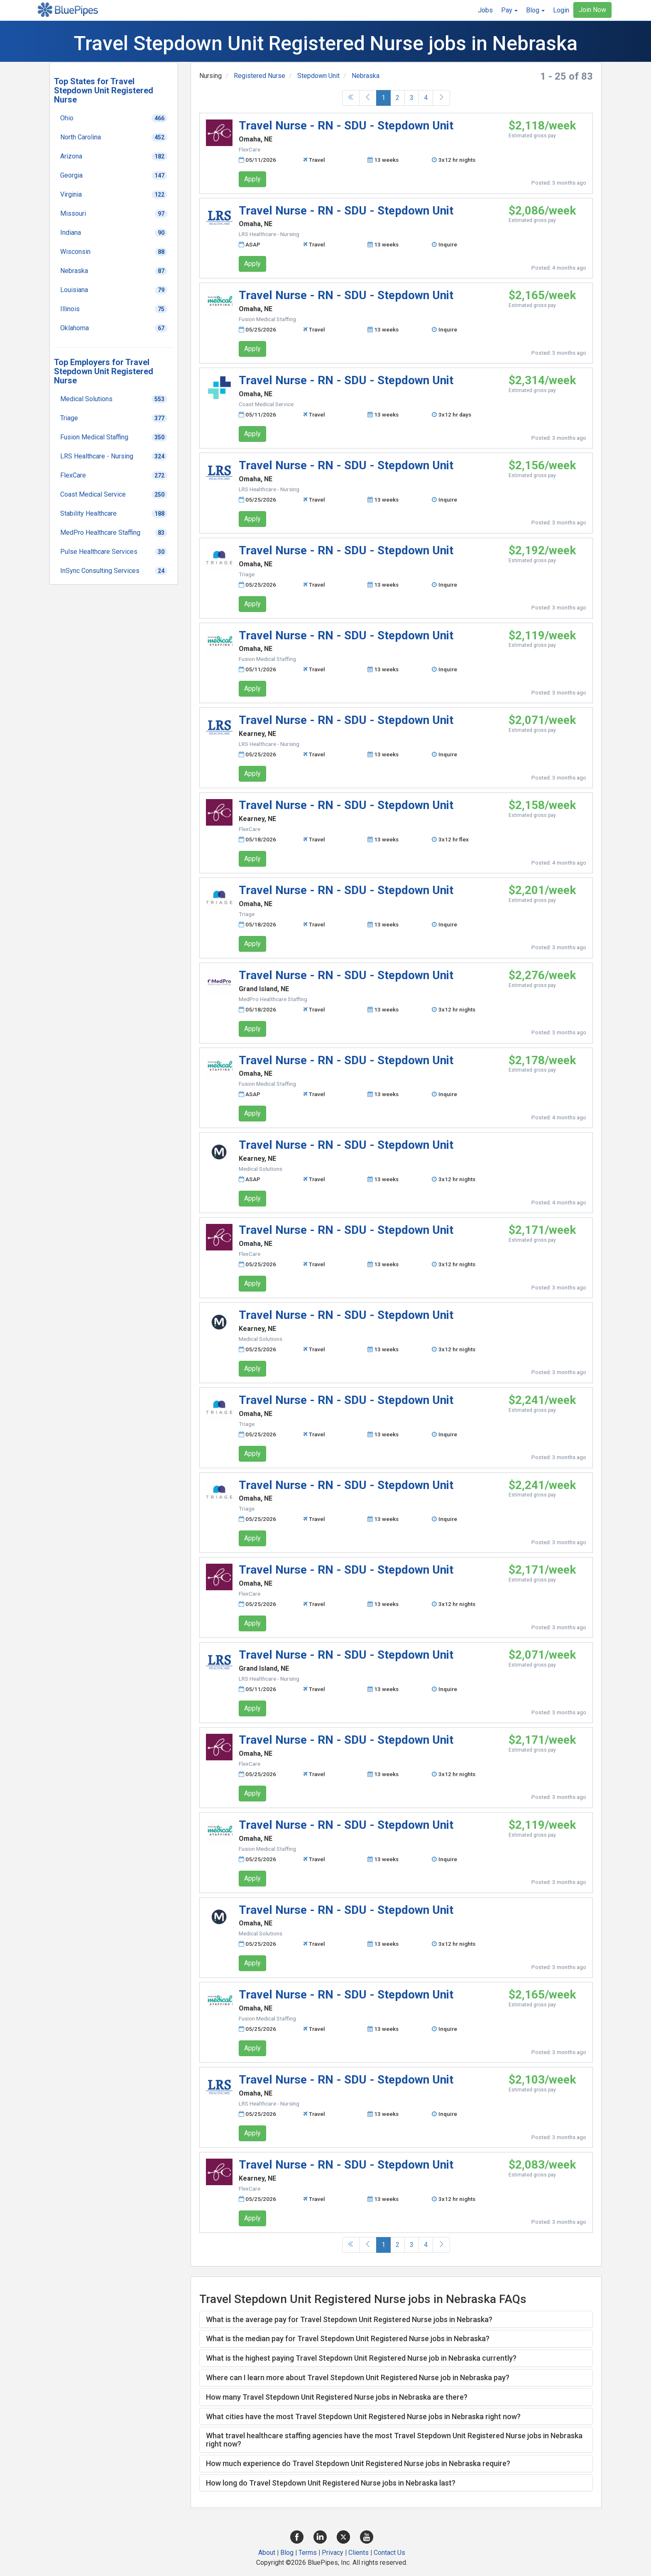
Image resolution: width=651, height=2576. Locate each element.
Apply (252, 179)
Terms (308, 2553)
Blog (287, 2553)
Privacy (332, 2553)
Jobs (485, 10)
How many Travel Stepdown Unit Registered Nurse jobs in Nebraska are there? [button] (336, 2397)
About (266, 2553)
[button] (509, 10)
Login (561, 10)
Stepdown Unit (318, 76)
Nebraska (365, 76)
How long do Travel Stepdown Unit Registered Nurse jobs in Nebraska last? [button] (330, 2483)
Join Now (592, 10)
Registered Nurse (259, 76)
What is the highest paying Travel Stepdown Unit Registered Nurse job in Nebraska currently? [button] (361, 2358)
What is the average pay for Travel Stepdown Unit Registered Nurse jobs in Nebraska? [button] (349, 2319)
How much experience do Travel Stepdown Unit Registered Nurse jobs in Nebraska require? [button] (358, 2463)
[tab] (396, 2319)
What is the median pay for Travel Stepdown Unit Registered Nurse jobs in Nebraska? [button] (347, 2338)
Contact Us (389, 2553)
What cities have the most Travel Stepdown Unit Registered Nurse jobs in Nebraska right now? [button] (363, 2416)
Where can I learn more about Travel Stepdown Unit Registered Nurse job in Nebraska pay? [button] (357, 2377)
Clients (358, 2553)
